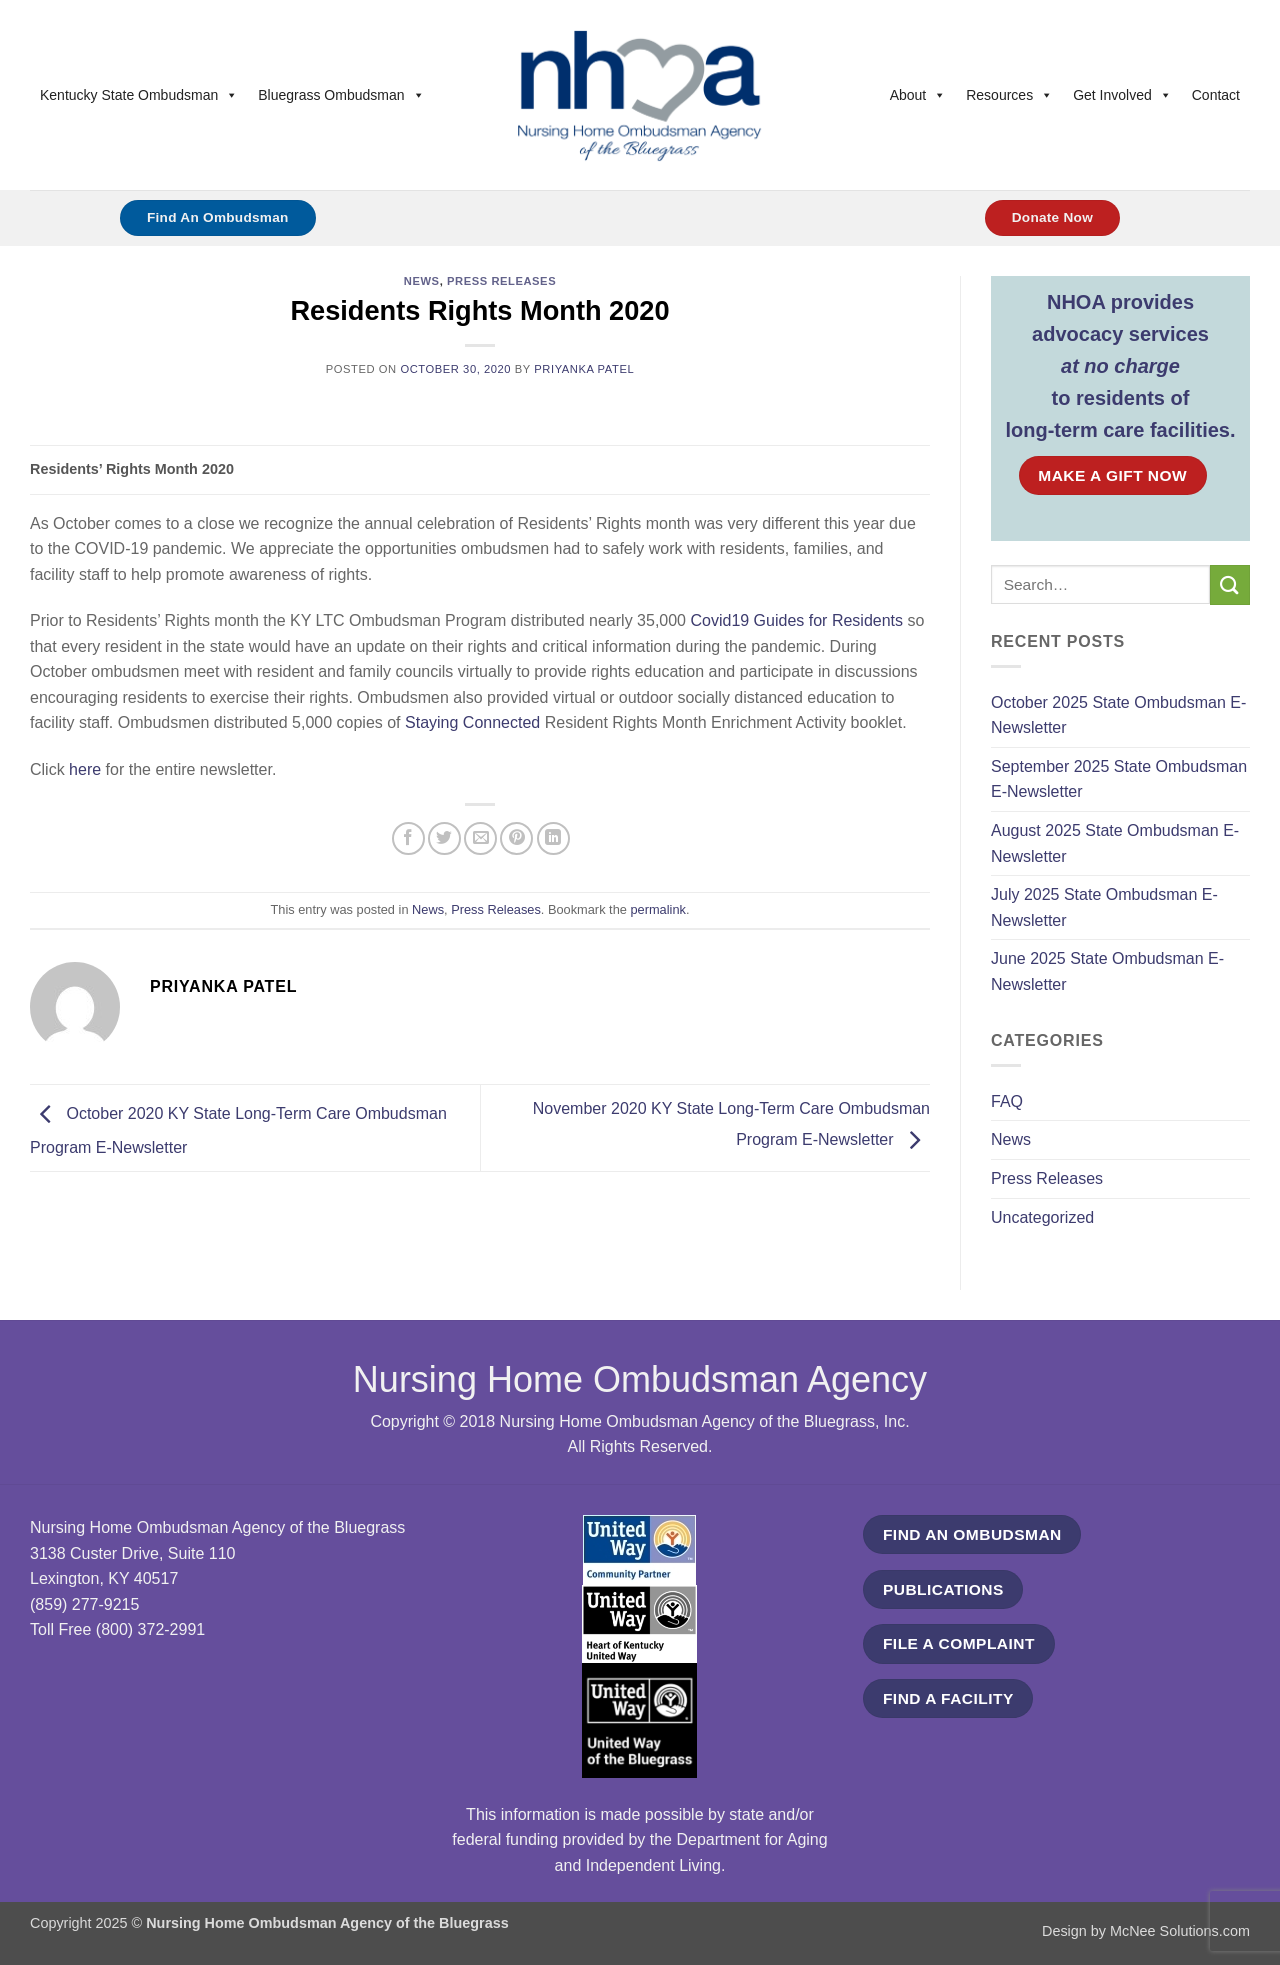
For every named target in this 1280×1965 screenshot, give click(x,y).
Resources (1009, 95)
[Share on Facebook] (408, 838)
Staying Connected (475, 722)
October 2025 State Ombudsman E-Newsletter (1118, 715)
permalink (657, 909)
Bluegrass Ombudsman (341, 95)
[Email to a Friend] (480, 838)
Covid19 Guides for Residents (796, 620)
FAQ (1007, 1101)
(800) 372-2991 (150, 1629)
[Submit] (1230, 584)
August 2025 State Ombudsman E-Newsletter (1115, 843)
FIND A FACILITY (948, 1698)
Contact (1216, 95)
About (918, 95)
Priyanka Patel (584, 369)
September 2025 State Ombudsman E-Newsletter (1119, 779)
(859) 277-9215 (84, 1604)
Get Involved (1122, 95)
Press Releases (501, 281)
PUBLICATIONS (943, 1589)
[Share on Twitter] (444, 838)
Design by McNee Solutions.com (1146, 1931)
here (85, 769)
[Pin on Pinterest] (516, 838)
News (422, 281)
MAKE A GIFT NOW (1112, 475)
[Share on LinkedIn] (553, 838)
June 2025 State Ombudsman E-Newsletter (1107, 971)
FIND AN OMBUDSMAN (972, 1534)
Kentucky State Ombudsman (139, 95)
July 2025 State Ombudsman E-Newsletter (1104, 907)
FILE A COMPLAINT (959, 1643)
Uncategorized (1042, 1217)
